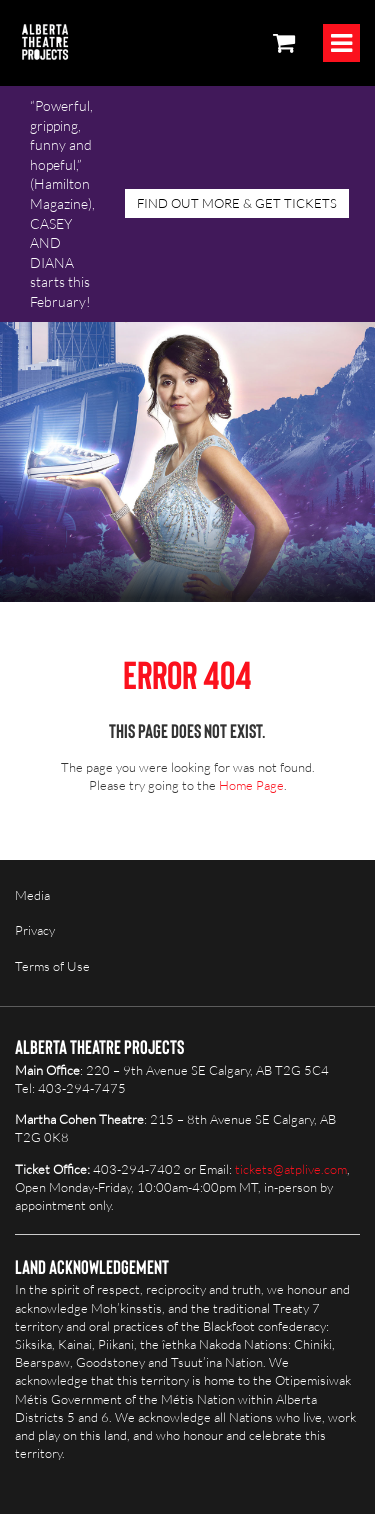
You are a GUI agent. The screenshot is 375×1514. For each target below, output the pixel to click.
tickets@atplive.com (291, 1169)
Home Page (251, 785)
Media (32, 895)
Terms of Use (52, 966)
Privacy (35, 930)
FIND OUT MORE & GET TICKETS (237, 203)
